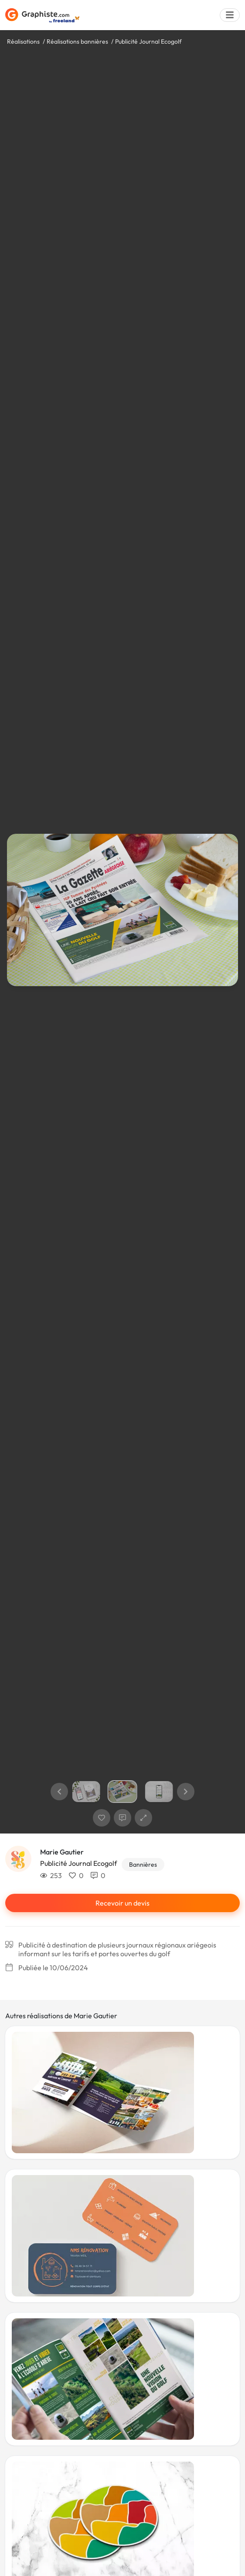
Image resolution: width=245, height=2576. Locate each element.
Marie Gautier (62, 1851)
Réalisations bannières (77, 41)
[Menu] (230, 15)
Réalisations (23, 41)
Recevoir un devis (122, 1903)
